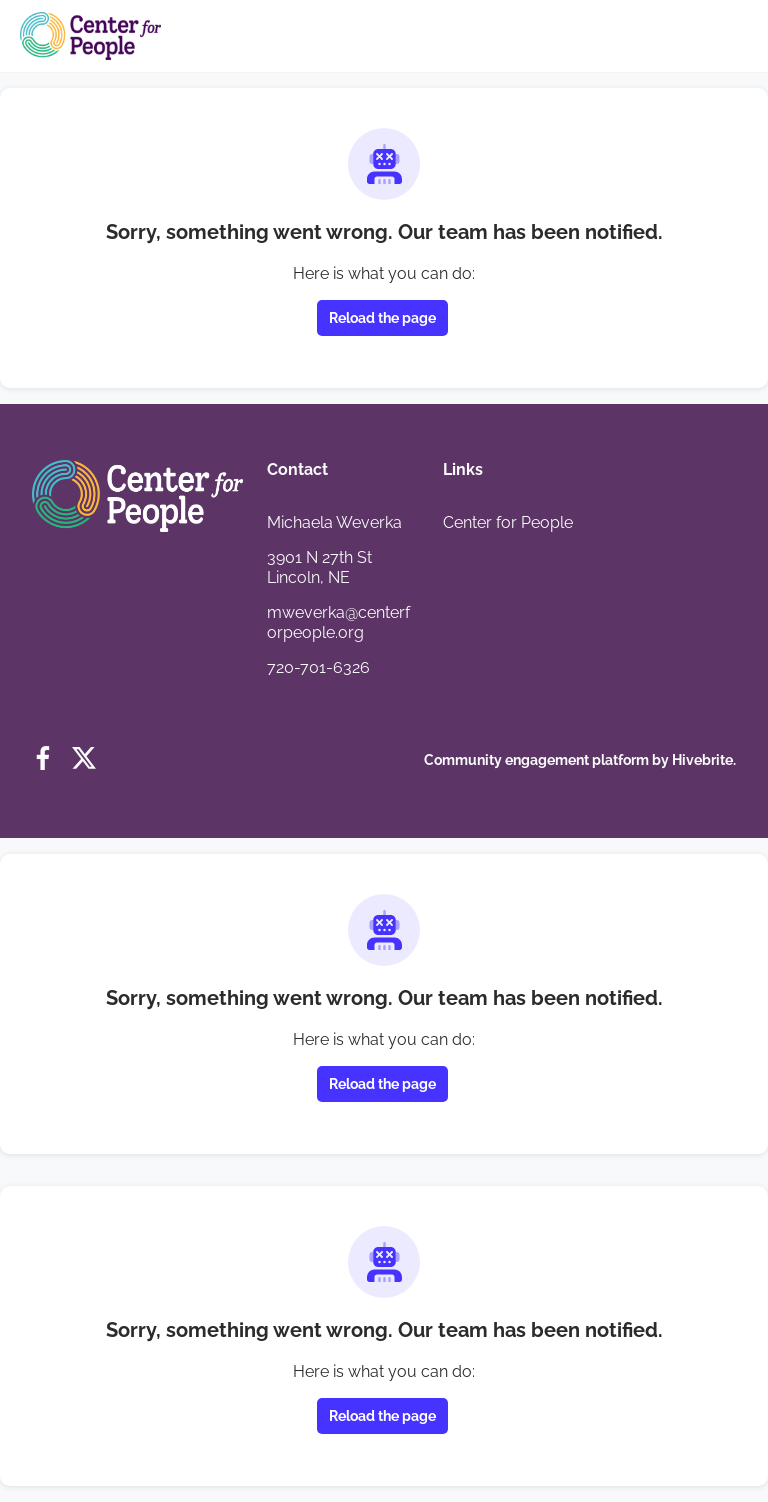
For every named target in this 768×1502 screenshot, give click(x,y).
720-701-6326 (318, 667)
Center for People (508, 522)
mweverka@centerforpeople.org (338, 622)
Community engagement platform (536, 760)
